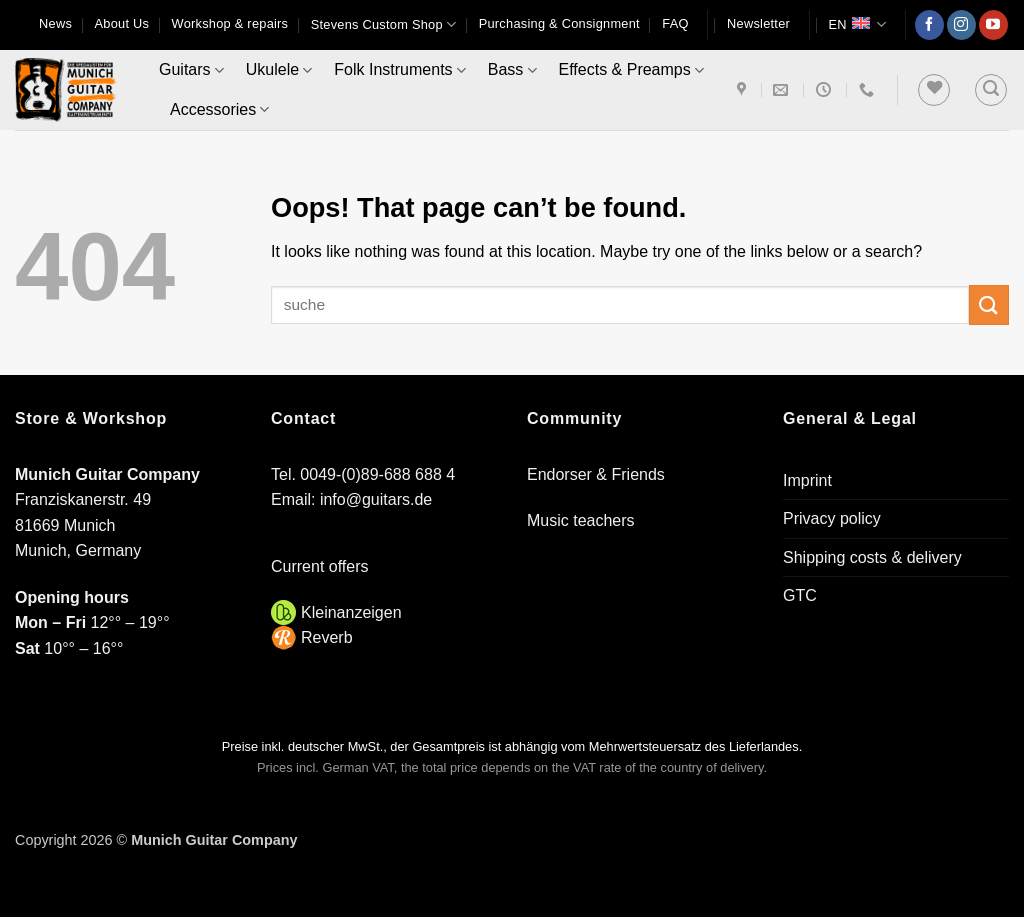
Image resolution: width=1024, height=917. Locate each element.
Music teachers (581, 520)
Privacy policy (832, 518)
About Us (121, 23)
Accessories (219, 109)
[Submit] (989, 304)
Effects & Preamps (631, 70)
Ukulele (279, 70)
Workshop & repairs (230, 23)
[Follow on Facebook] (929, 25)
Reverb (327, 637)
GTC (800, 595)
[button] (758, 24)
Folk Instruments (399, 70)
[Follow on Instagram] (961, 25)
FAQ (675, 23)
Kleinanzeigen (351, 612)
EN (857, 24)
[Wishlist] (934, 90)
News (55, 23)
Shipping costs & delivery (872, 557)
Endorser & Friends (596, 474)
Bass (512, 70)
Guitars (191, 70)
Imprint (807, 480)
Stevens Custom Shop (384, 24)
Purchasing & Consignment (559, 23)
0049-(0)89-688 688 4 (377, 474)
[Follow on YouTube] (993, 25)
